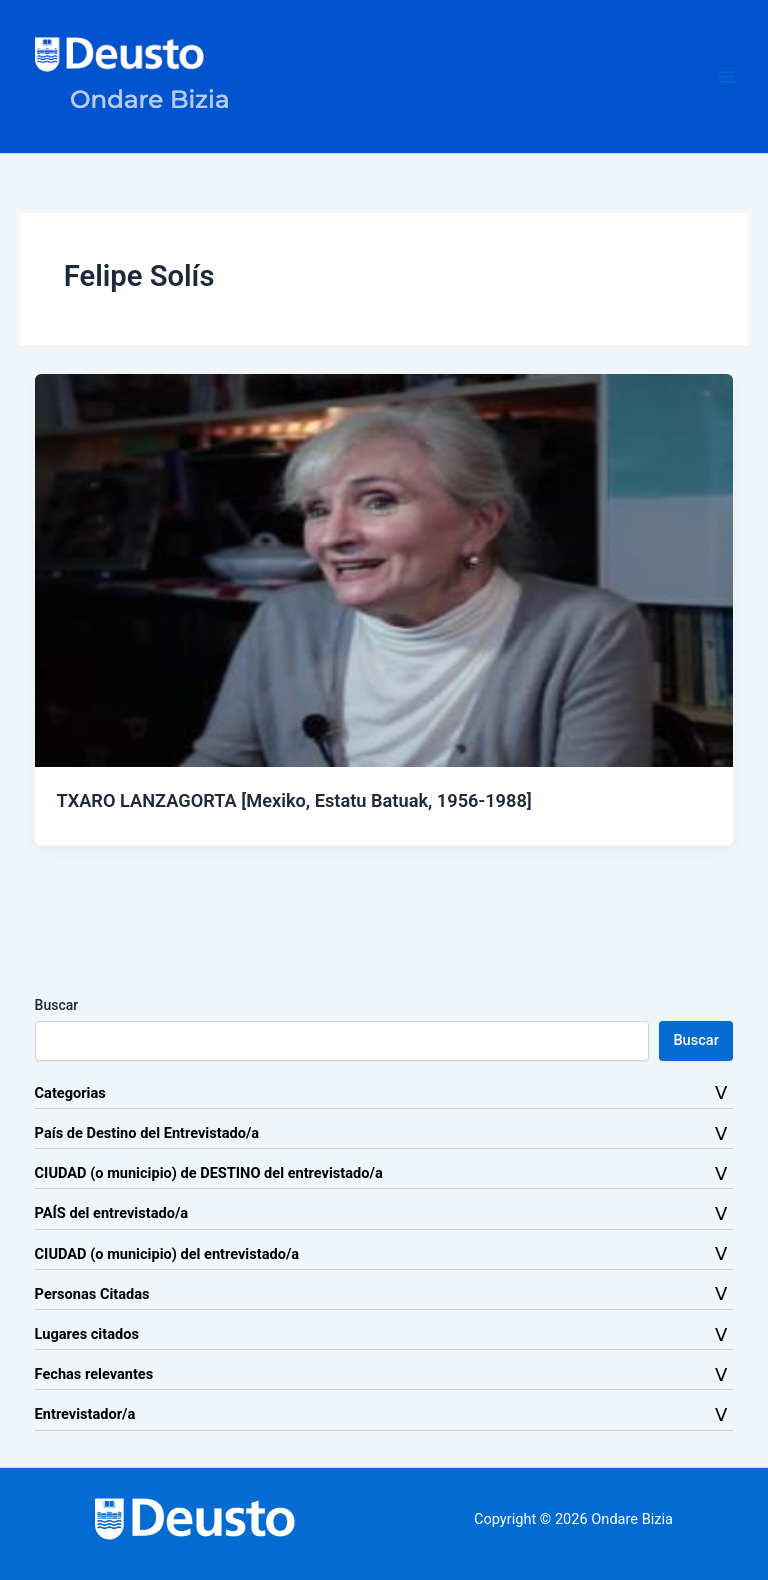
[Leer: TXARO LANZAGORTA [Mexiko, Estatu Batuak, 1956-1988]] (384, 569)
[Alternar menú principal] (727, 77)
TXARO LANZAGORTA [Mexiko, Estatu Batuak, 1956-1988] (293, 800)
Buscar (57, 1005)
